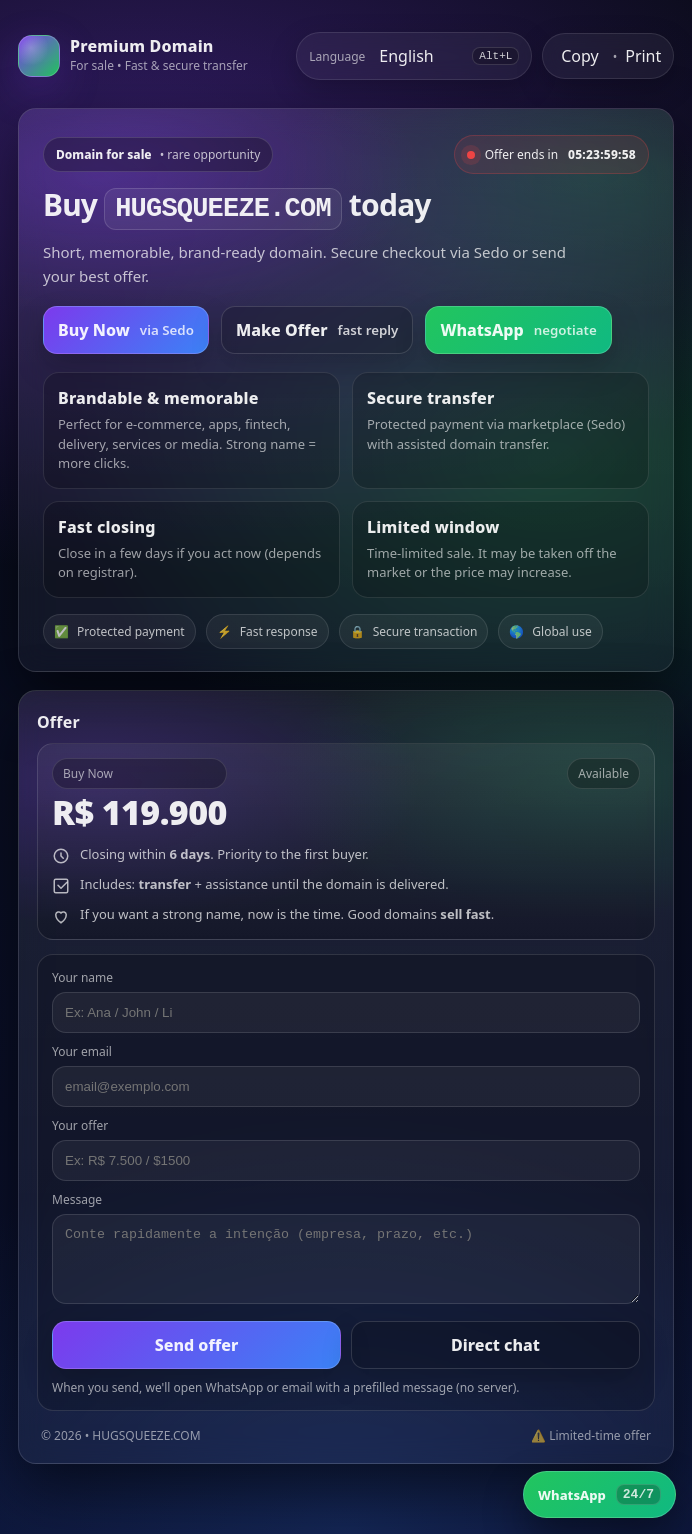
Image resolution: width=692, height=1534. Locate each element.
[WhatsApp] (599, 1494)
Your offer (80, 1125)
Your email (82, 1051)
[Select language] (418, 56)
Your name (82, 977)
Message (77, 1199)
